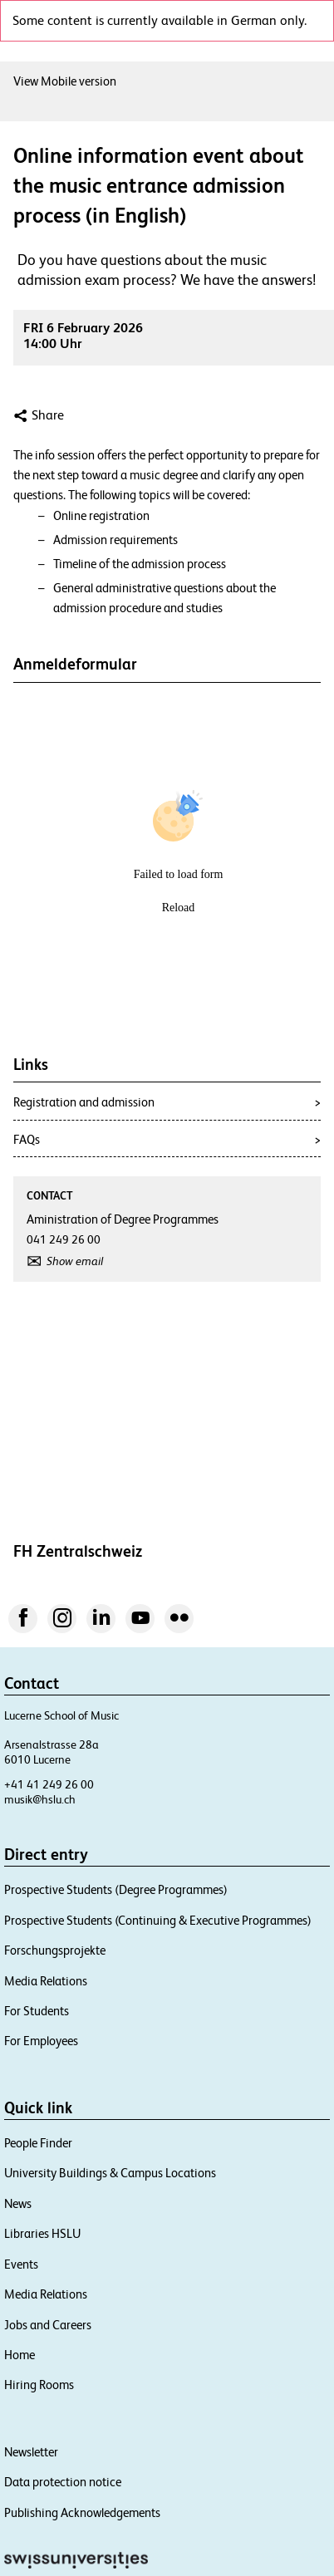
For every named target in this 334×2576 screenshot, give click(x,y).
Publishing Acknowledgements (82, 2512)
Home (19, 2355)
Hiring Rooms (39, 2384)
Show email (75, 1261)
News (18, 2203)
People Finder (38, 2143)
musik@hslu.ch (40, 1799)
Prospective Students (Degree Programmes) (116, 1889)
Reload (178, 907)
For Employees (41, 2041)
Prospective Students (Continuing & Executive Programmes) (158, 1920)
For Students (36, 2011)
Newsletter (31, 2452)
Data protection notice (62, 2482)
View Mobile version (64, 81)
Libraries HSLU (42, 2233)
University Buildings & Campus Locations (110, 2173)
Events (21, 2264)
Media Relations (45, 1981)
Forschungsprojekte (55, 1950)
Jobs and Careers (47, 2325)
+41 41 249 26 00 (49, 1784)
